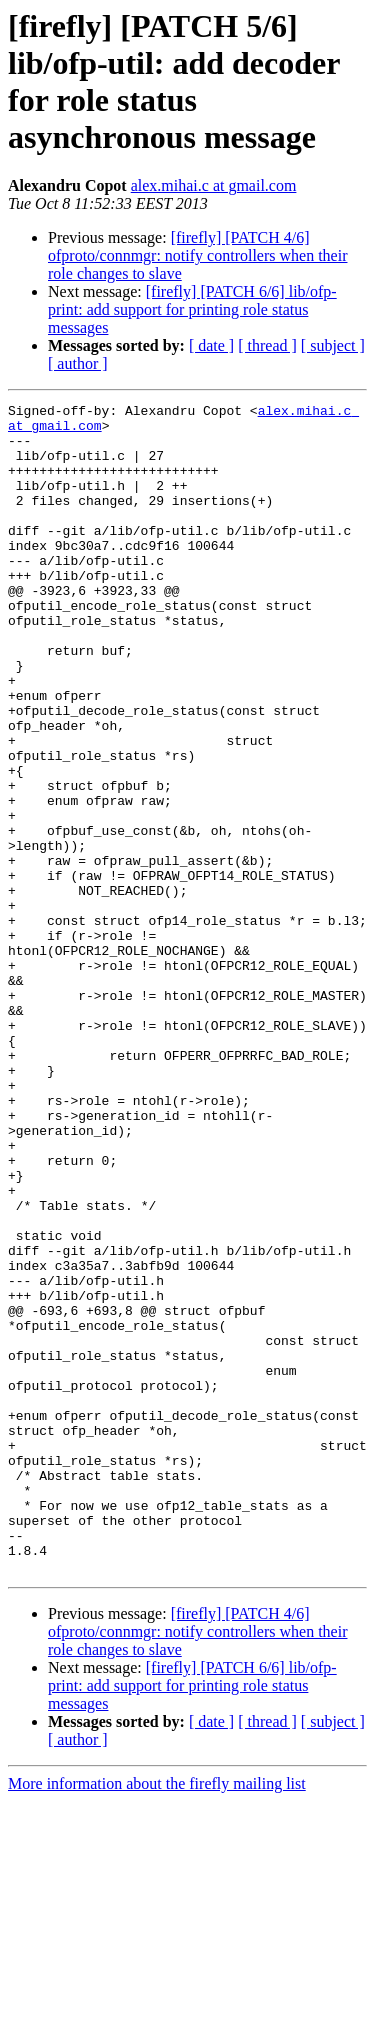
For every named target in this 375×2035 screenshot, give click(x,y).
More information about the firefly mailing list (157, 2017)
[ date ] (211, 345)
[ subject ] (333, 345)
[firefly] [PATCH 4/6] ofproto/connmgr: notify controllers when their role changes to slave (197, 255)
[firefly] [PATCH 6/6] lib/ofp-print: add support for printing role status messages (192, 309)
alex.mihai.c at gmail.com (214, 185)
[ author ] (78, 363)
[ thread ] (267, 345)
